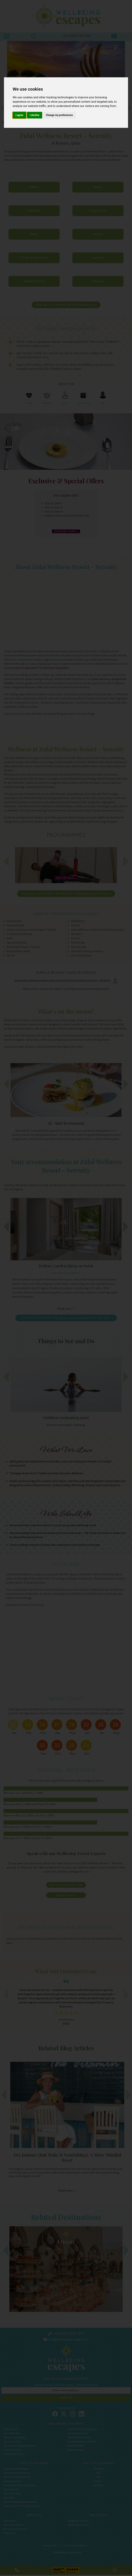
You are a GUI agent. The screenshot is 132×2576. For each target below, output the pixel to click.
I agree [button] (19, 115)
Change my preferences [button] (59, 115)
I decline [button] (34, 115)
